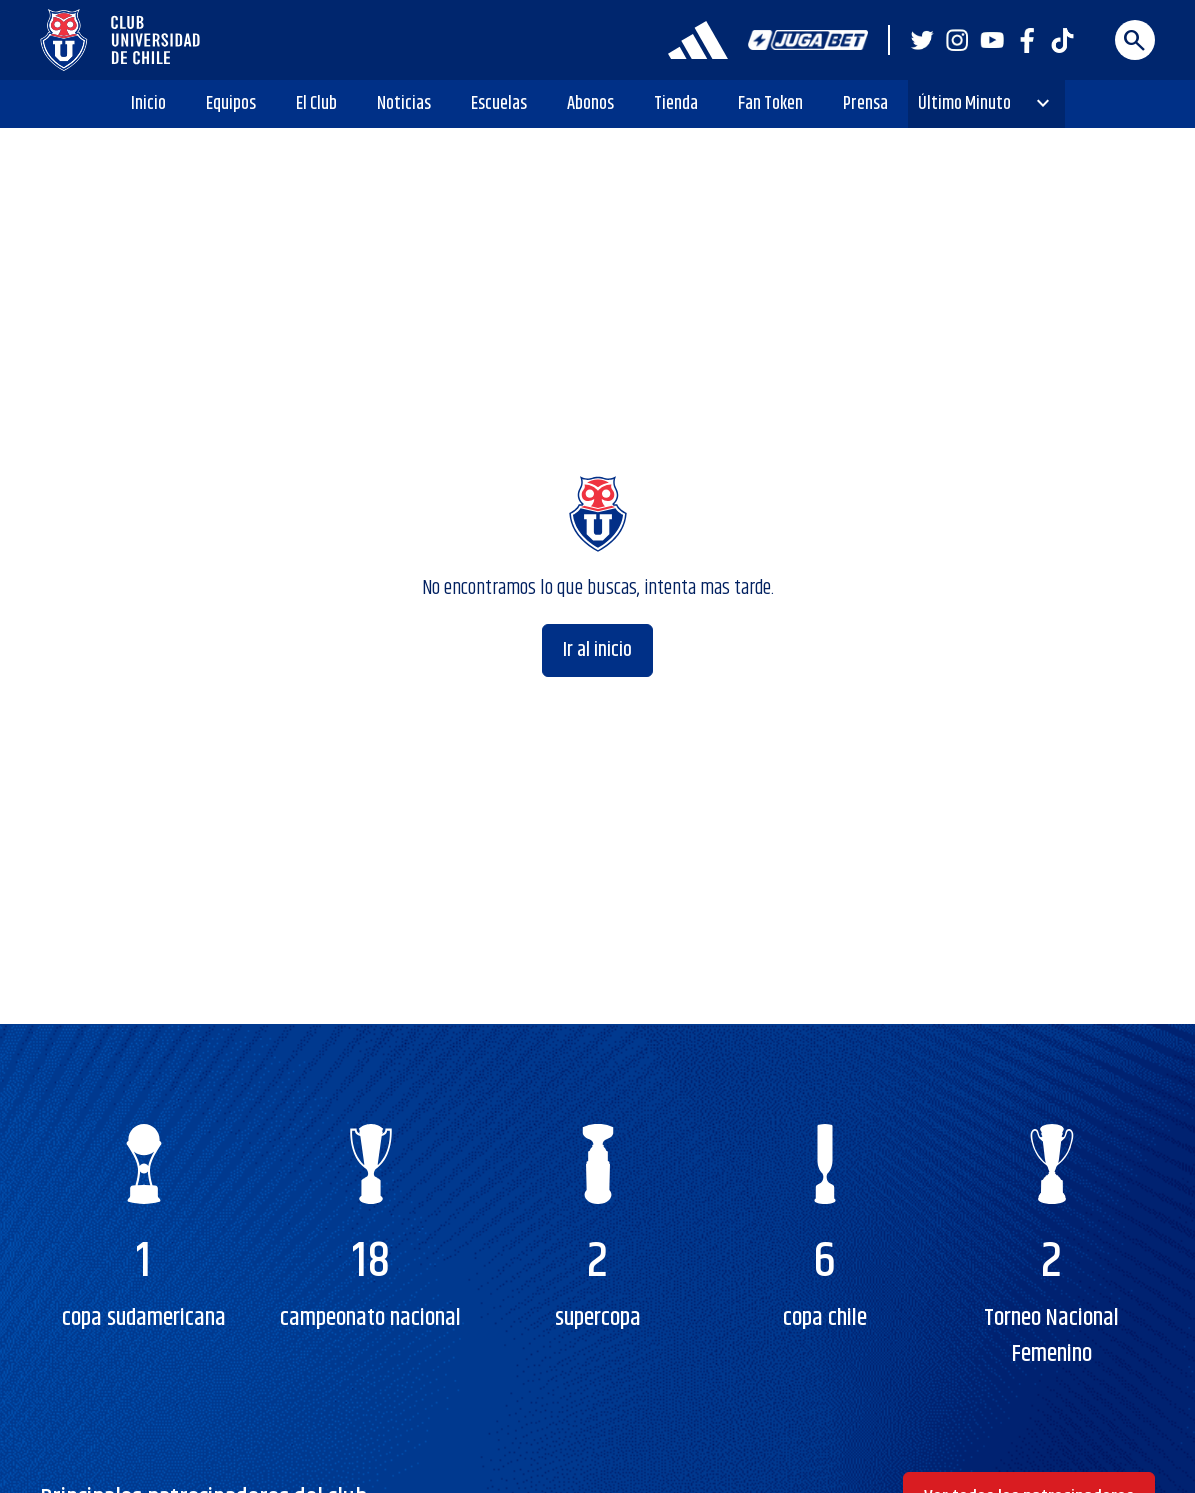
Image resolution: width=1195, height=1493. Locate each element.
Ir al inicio (597, 650)
